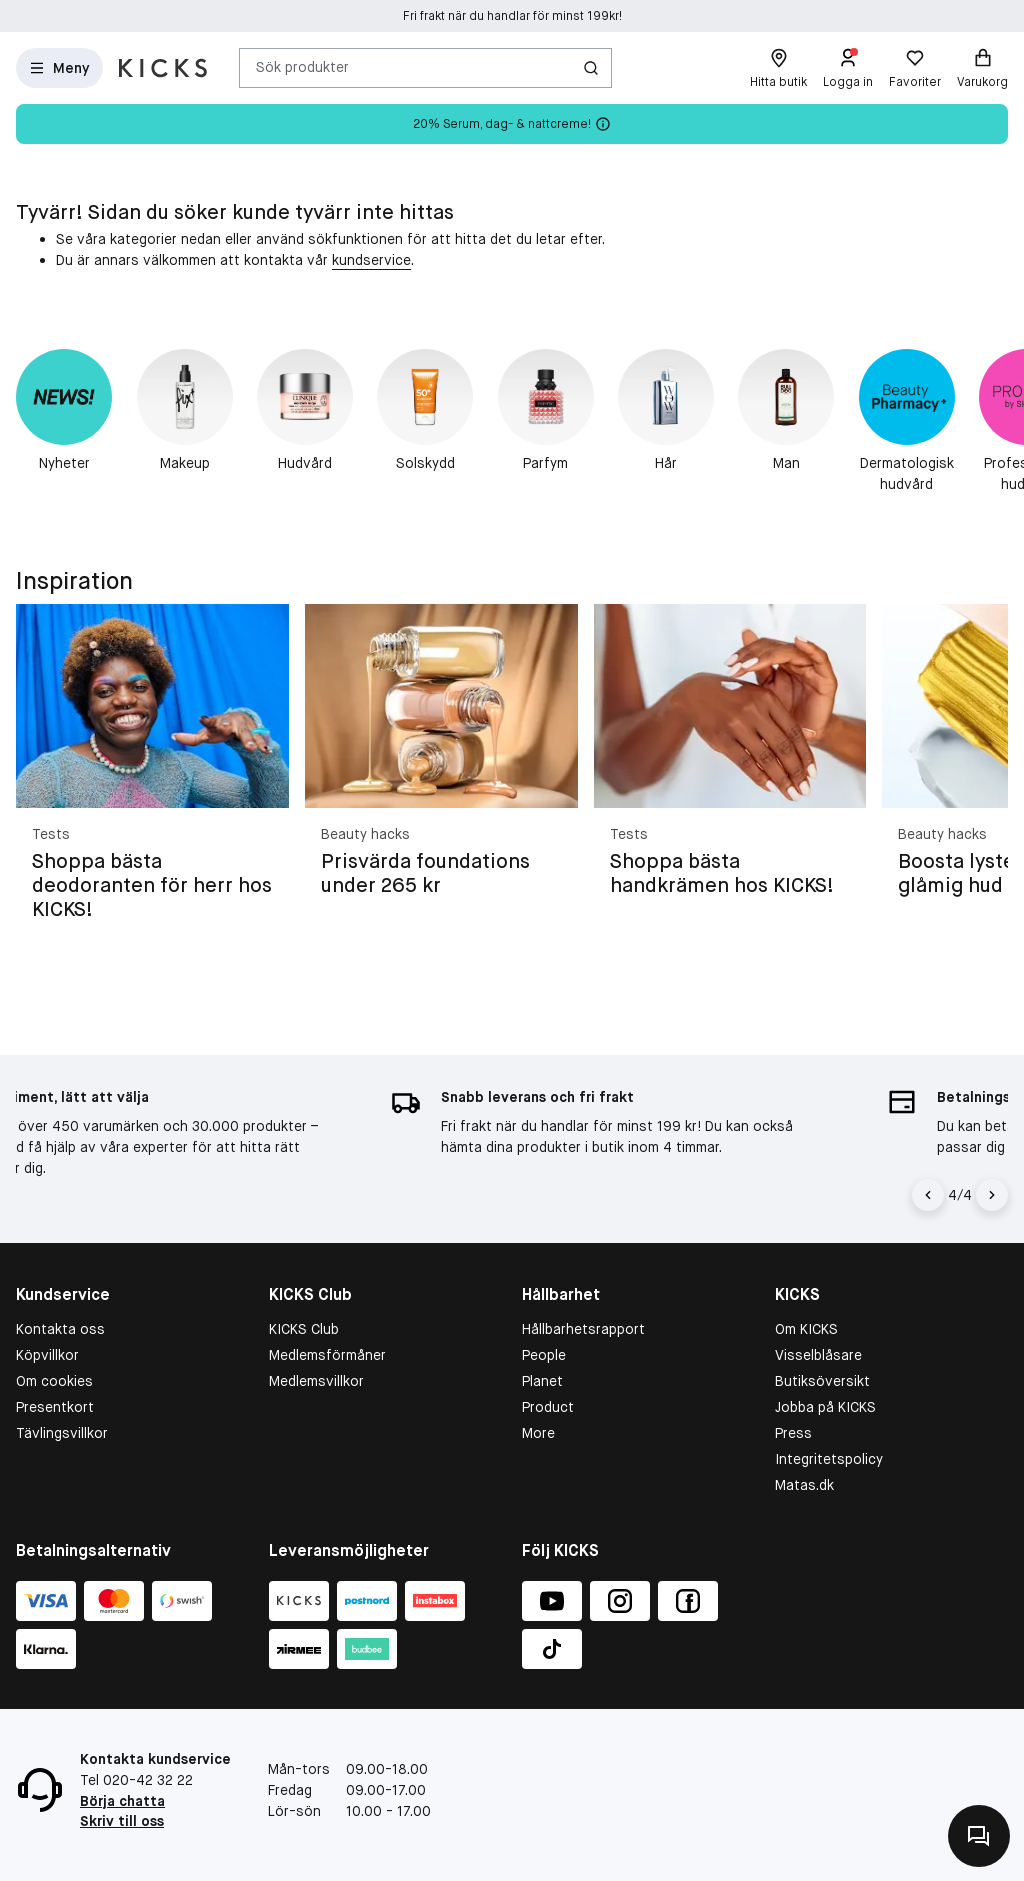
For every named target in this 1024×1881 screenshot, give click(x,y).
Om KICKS (806, 1329)
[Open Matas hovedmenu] (59, 68)
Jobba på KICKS (825, 1407)
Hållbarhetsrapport (583, 1329)
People (544, 1355)
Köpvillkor (47, 1355)
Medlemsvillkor (316, 1381)
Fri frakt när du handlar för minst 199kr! (512, 16)
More (538, 1433)
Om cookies (54, 1381)
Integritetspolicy (829, 1459)
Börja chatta (122, 1801)
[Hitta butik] (778, 68)
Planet (542, 1381)
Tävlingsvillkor (62, 1433)
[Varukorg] (982, 68)
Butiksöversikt (822, 1381)
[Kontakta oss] (979, 1836)
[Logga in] (848, 68)
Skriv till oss (122, 1821)
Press (793, 1433)
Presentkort (55, 1407)
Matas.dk (804, 1485)
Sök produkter (302, 67)
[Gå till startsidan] (163, 68)
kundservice (371, 260)
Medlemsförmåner (327, 1355)
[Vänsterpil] (931, 1195)
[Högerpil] (992, 1195)
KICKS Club (304, 1329)
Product (548, 1407)
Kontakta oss (60, 1329)
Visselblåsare (818, 1355)
